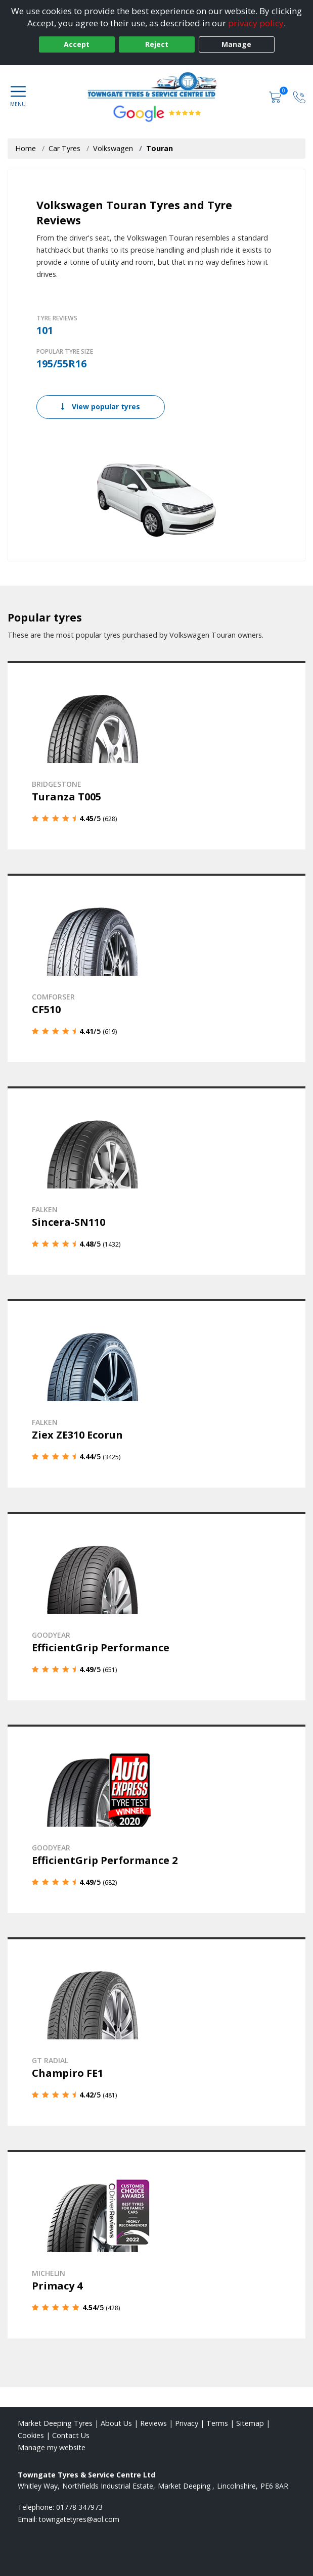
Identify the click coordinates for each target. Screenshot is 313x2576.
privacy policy (256, 23)
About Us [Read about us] (116, 2423)
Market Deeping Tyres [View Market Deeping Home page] (55, 2423)
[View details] (156, 755)
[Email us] (79, 2519)
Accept (77, 44)
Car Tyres (64, 148)
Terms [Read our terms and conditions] (217, 2423)
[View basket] (276, 96)
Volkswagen (113, 148)
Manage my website (51, 2447)
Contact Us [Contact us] (71, 2435)
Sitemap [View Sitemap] (250, 2423)
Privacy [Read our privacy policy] (186, 2423)
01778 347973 (79, 2507)
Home (25, 148)
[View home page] (156, 85)
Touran (159, 148)
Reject (156, 44)
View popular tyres (100, 406)
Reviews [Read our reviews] (153, 2423)
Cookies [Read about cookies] (31, 2435)
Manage (236, 44)
